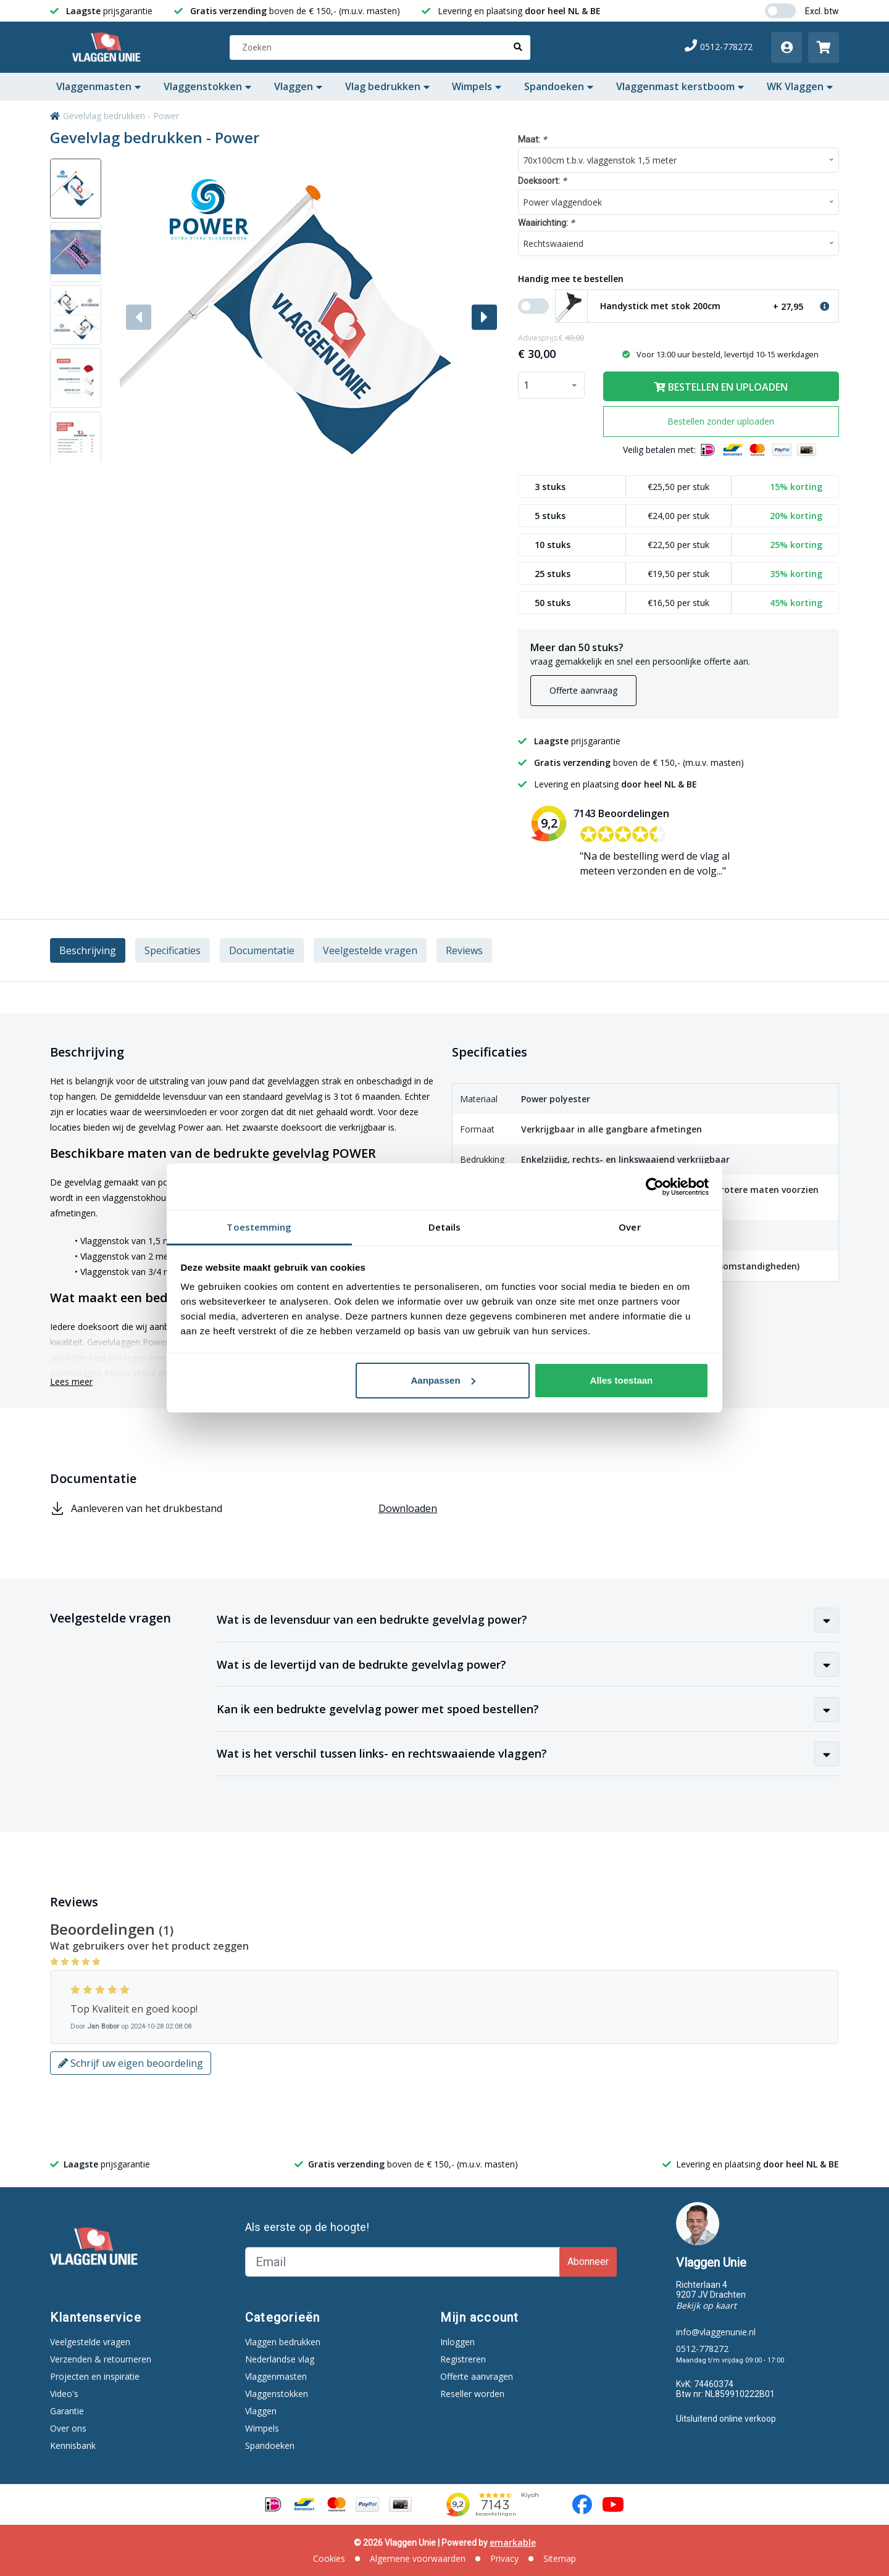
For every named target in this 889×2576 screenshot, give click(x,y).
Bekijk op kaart (706, 2305)
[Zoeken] (380, 47)
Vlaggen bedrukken (282, 2342)
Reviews (464, 950)
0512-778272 (719, 46)
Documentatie (261, 950)
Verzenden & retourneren (100, 2359)
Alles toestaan (621, 1380)
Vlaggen (298, 86)
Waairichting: (546, 222)
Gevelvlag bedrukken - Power (121, 116)
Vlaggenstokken (207, 86)
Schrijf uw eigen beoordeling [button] (130, 2063)
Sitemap (559, 2558)
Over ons (68, 2428)
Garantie (67, 2411)
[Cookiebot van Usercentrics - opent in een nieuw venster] (655, 1187)
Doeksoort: (542, 180)
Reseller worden (472, 2393)
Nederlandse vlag (279, 2359)
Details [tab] (444, 1227)
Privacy (504, 2558)
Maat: (532, 139)
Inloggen (457, 2342)
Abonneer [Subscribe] (588, 2261)
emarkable (513, 2542)
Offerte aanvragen (476, 2376)
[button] (484, 317)
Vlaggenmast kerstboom (680, 86)
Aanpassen (443, 1380)
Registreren (463, 2359)
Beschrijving (87, 950)
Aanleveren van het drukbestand (243, 1509)
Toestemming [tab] (259, 1227)
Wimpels (476, 86)
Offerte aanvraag (583, 690)
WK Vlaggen (800, 86)
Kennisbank (73, 2445)
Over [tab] (629, 1227)
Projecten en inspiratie (95, 2376)
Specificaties (172, 950)
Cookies (329, 2558)
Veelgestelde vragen (370, 950)
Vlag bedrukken (387, 86)
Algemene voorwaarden (417, 2558)
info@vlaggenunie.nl (716, 2332)
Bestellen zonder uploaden (720, 421)
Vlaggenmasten (98, 86)
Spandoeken (558, 86)
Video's (64, 2393)
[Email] (403, 2262)
